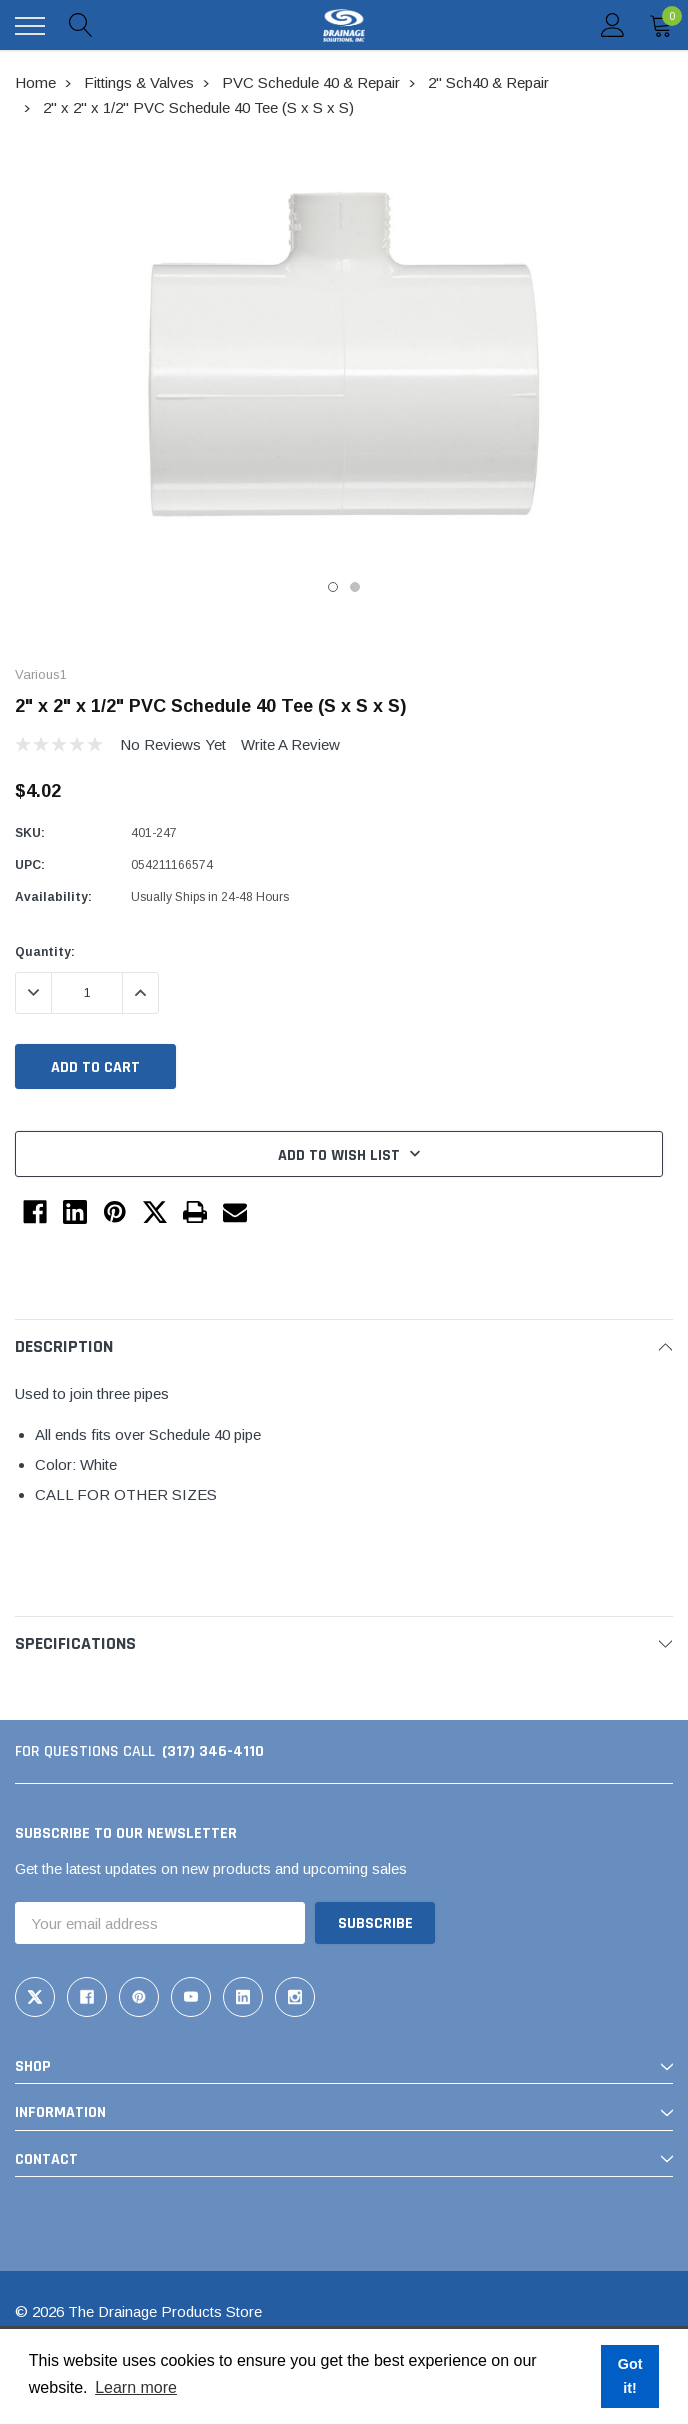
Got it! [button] (630, 2376)
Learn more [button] (136, 2387)
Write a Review (290, 744)
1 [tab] (333, 587)
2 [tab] (355, 587)
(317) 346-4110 (213, 1751)
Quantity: (45, 952)
